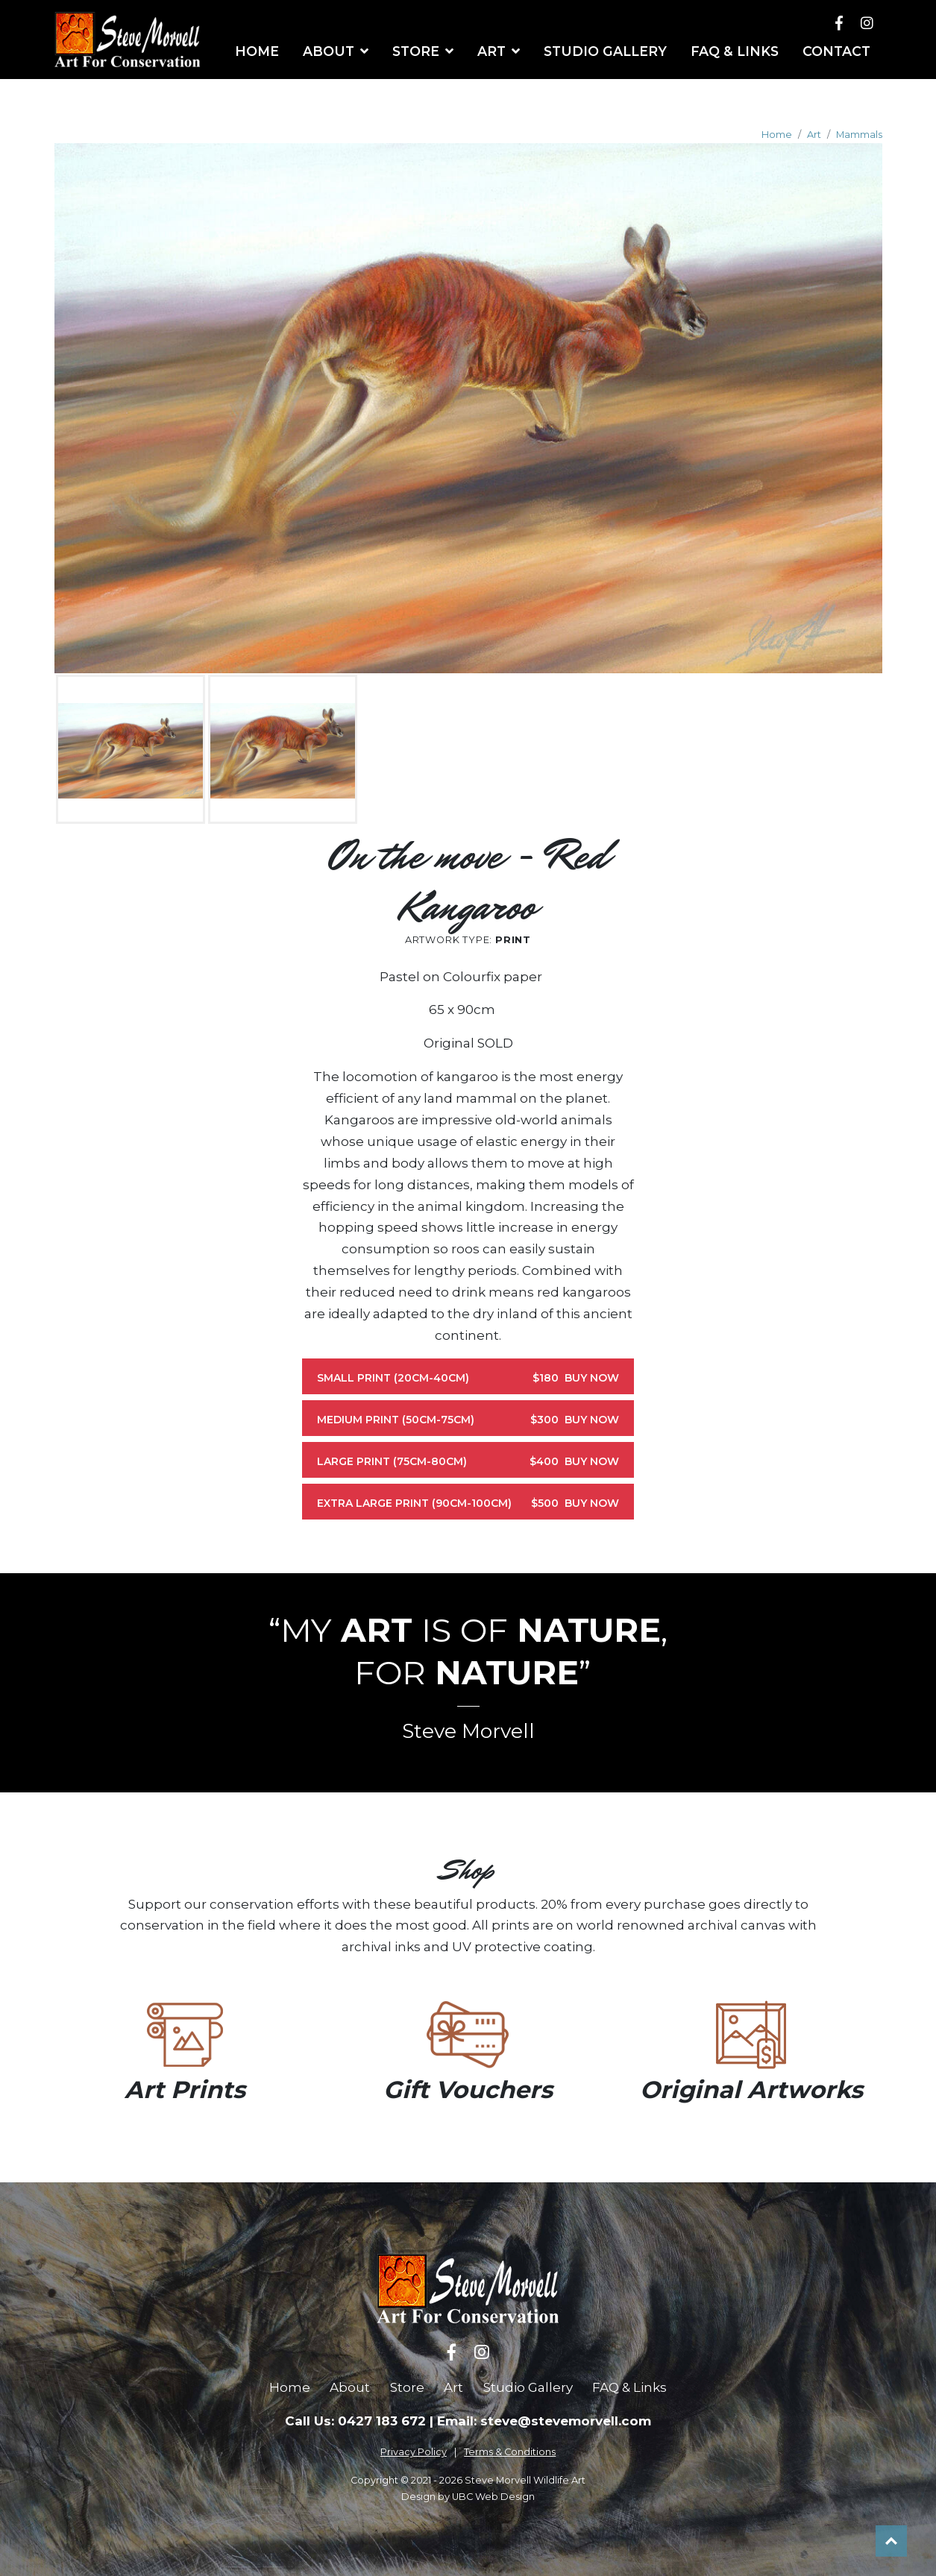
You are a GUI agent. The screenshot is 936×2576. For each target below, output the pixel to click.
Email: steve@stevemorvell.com (544, 2420)
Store (407, 2387)
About (350, 2387)
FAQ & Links (629, 2387)
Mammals (859, 134)
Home (776, 134)
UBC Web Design (493, 2496)
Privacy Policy (413, 2451)
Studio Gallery (528, 2387)
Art (814, 134)
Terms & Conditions (510, 2451)
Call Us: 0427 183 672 (355, 2420)
